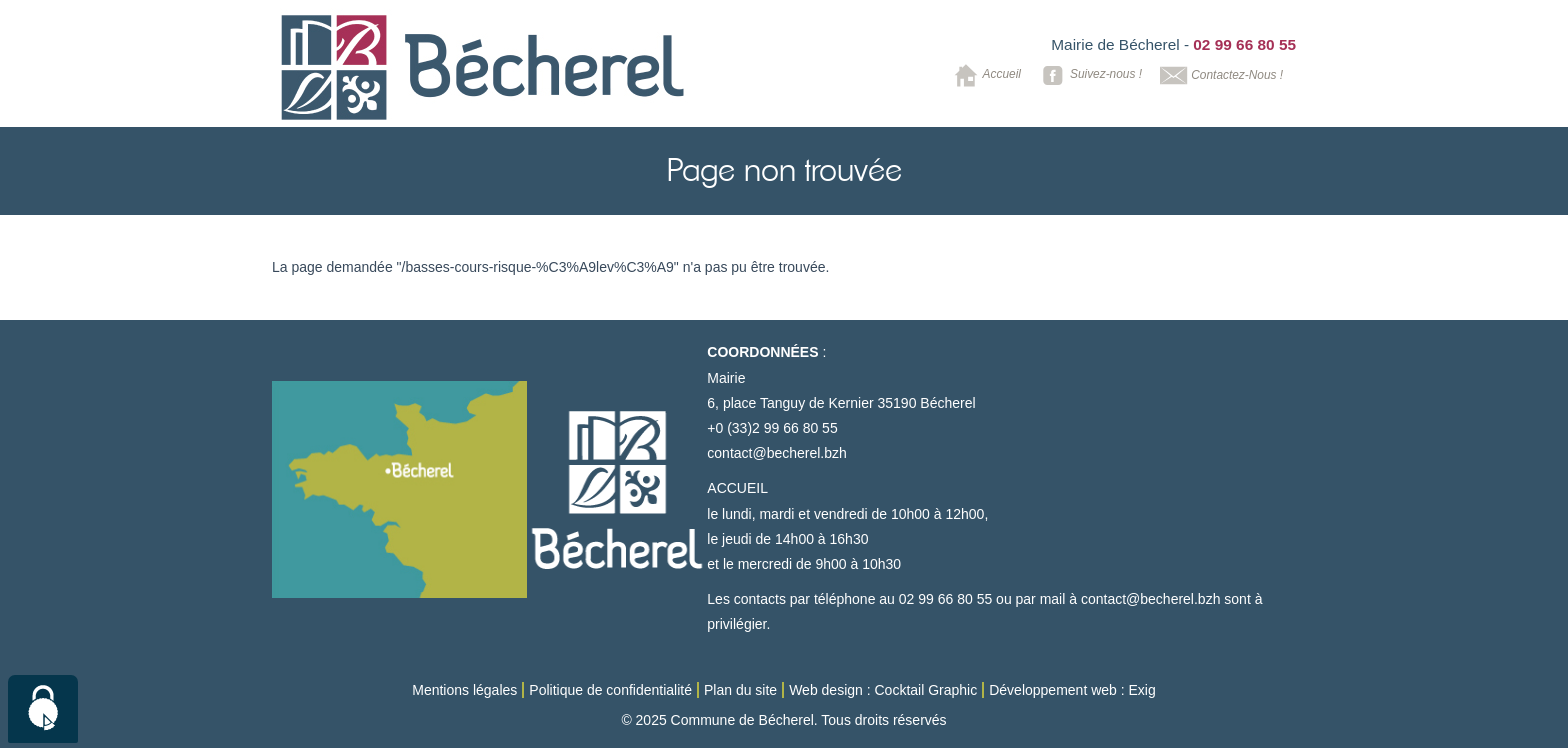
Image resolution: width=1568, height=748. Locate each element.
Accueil (984, 75)
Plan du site (740, 690)
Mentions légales (464, 690)
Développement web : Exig (1072, 690)
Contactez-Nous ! (1219, 75)
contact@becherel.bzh (777, 453)
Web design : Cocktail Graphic (883, 690)
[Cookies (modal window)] (43, 709)
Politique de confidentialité (610, 690)
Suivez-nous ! (1088, 75)
